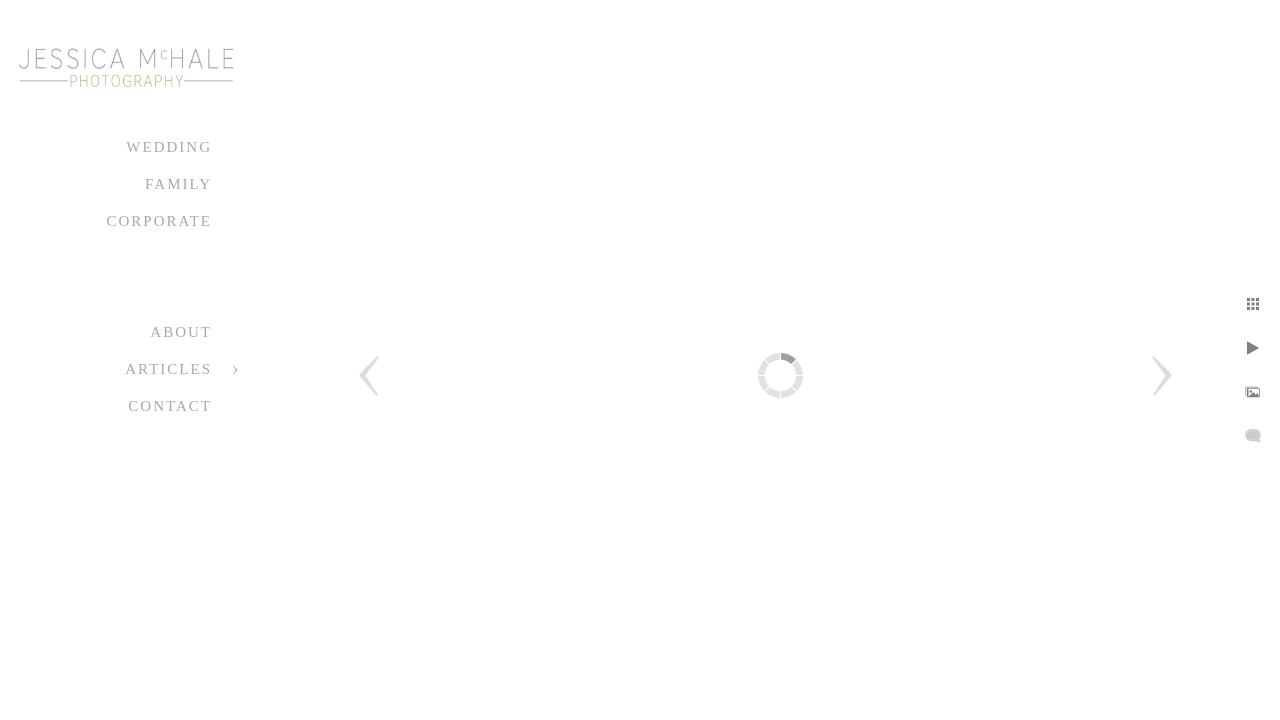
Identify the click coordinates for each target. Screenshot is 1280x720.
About (181, 332)
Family (178, 184)
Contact (170, 406)
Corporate (159, 221)
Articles (168, 369)
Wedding (169, 147)
